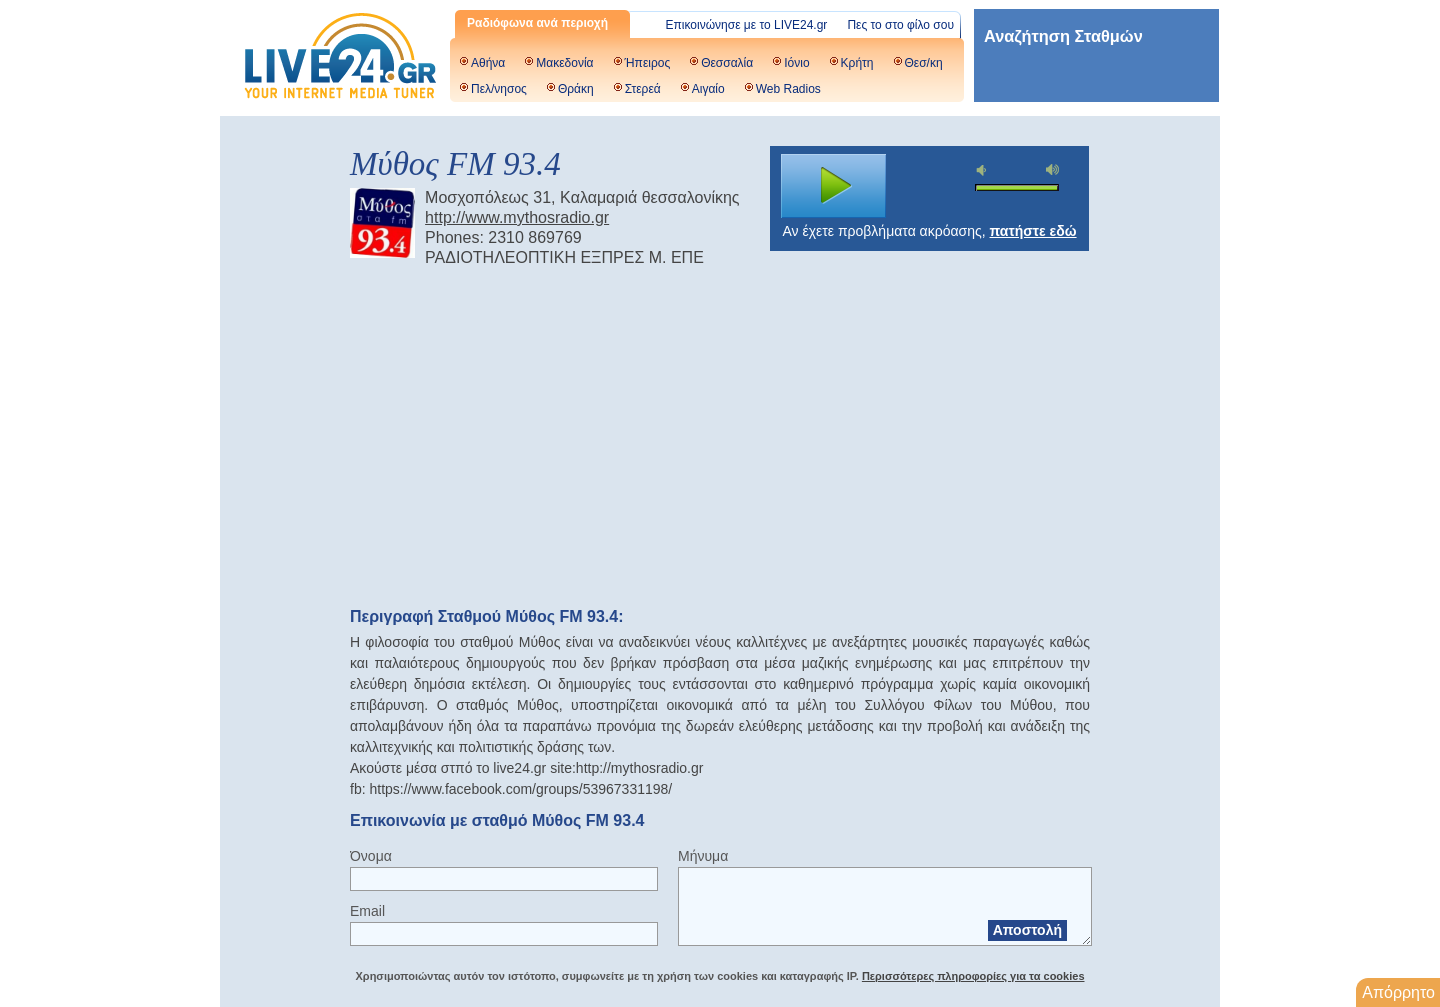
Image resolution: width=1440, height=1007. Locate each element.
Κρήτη (857, 63)
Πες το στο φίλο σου (900, 25)
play (834, 186)
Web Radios (788, 89)
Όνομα (371, 856)
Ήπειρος (648, 63)
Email (367, 911)
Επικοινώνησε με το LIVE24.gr (747, 25)
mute (984, 170)
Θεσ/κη (924, 63)
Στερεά (643, 89)
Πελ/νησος (499, 89)
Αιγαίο (708, 89)
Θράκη (576, 89)
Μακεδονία (564, 63)
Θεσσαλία (727, 63)
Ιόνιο (796, 63)
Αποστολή (1027, 930)
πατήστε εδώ (1033, 231)
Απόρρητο (1398, 992)
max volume (1053, 169)
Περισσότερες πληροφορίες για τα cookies (973, 976)
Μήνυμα (703, 856)
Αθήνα (488, 63)
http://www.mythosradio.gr (517, 217)
